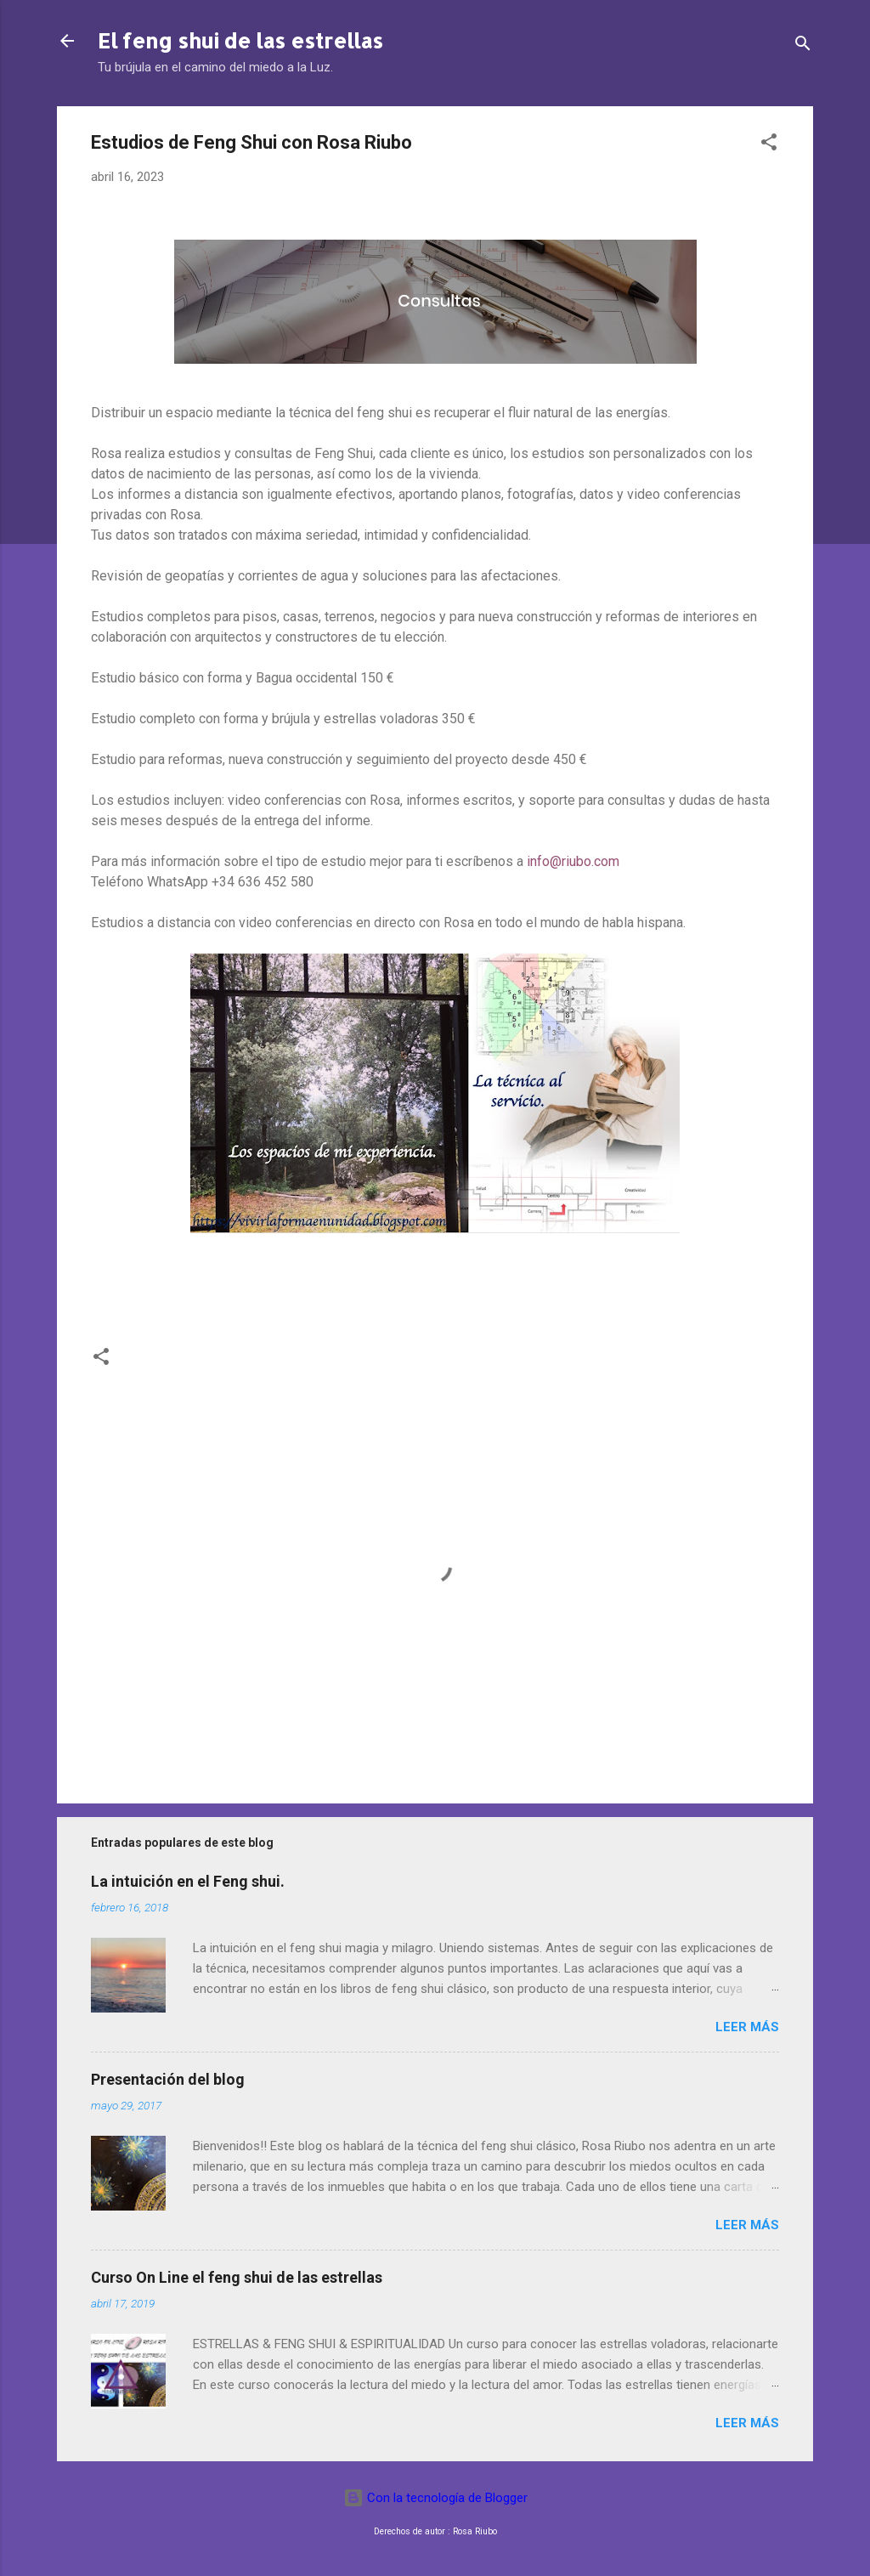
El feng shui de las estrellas (240, 40)
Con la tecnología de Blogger (435, 2497)
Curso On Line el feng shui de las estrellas (236, 2277)
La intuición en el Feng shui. (188, 1881)
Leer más (747, 2027)
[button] (769, 145)
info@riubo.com (573, 861)
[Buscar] (803, 46)
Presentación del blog (168, 2079)
